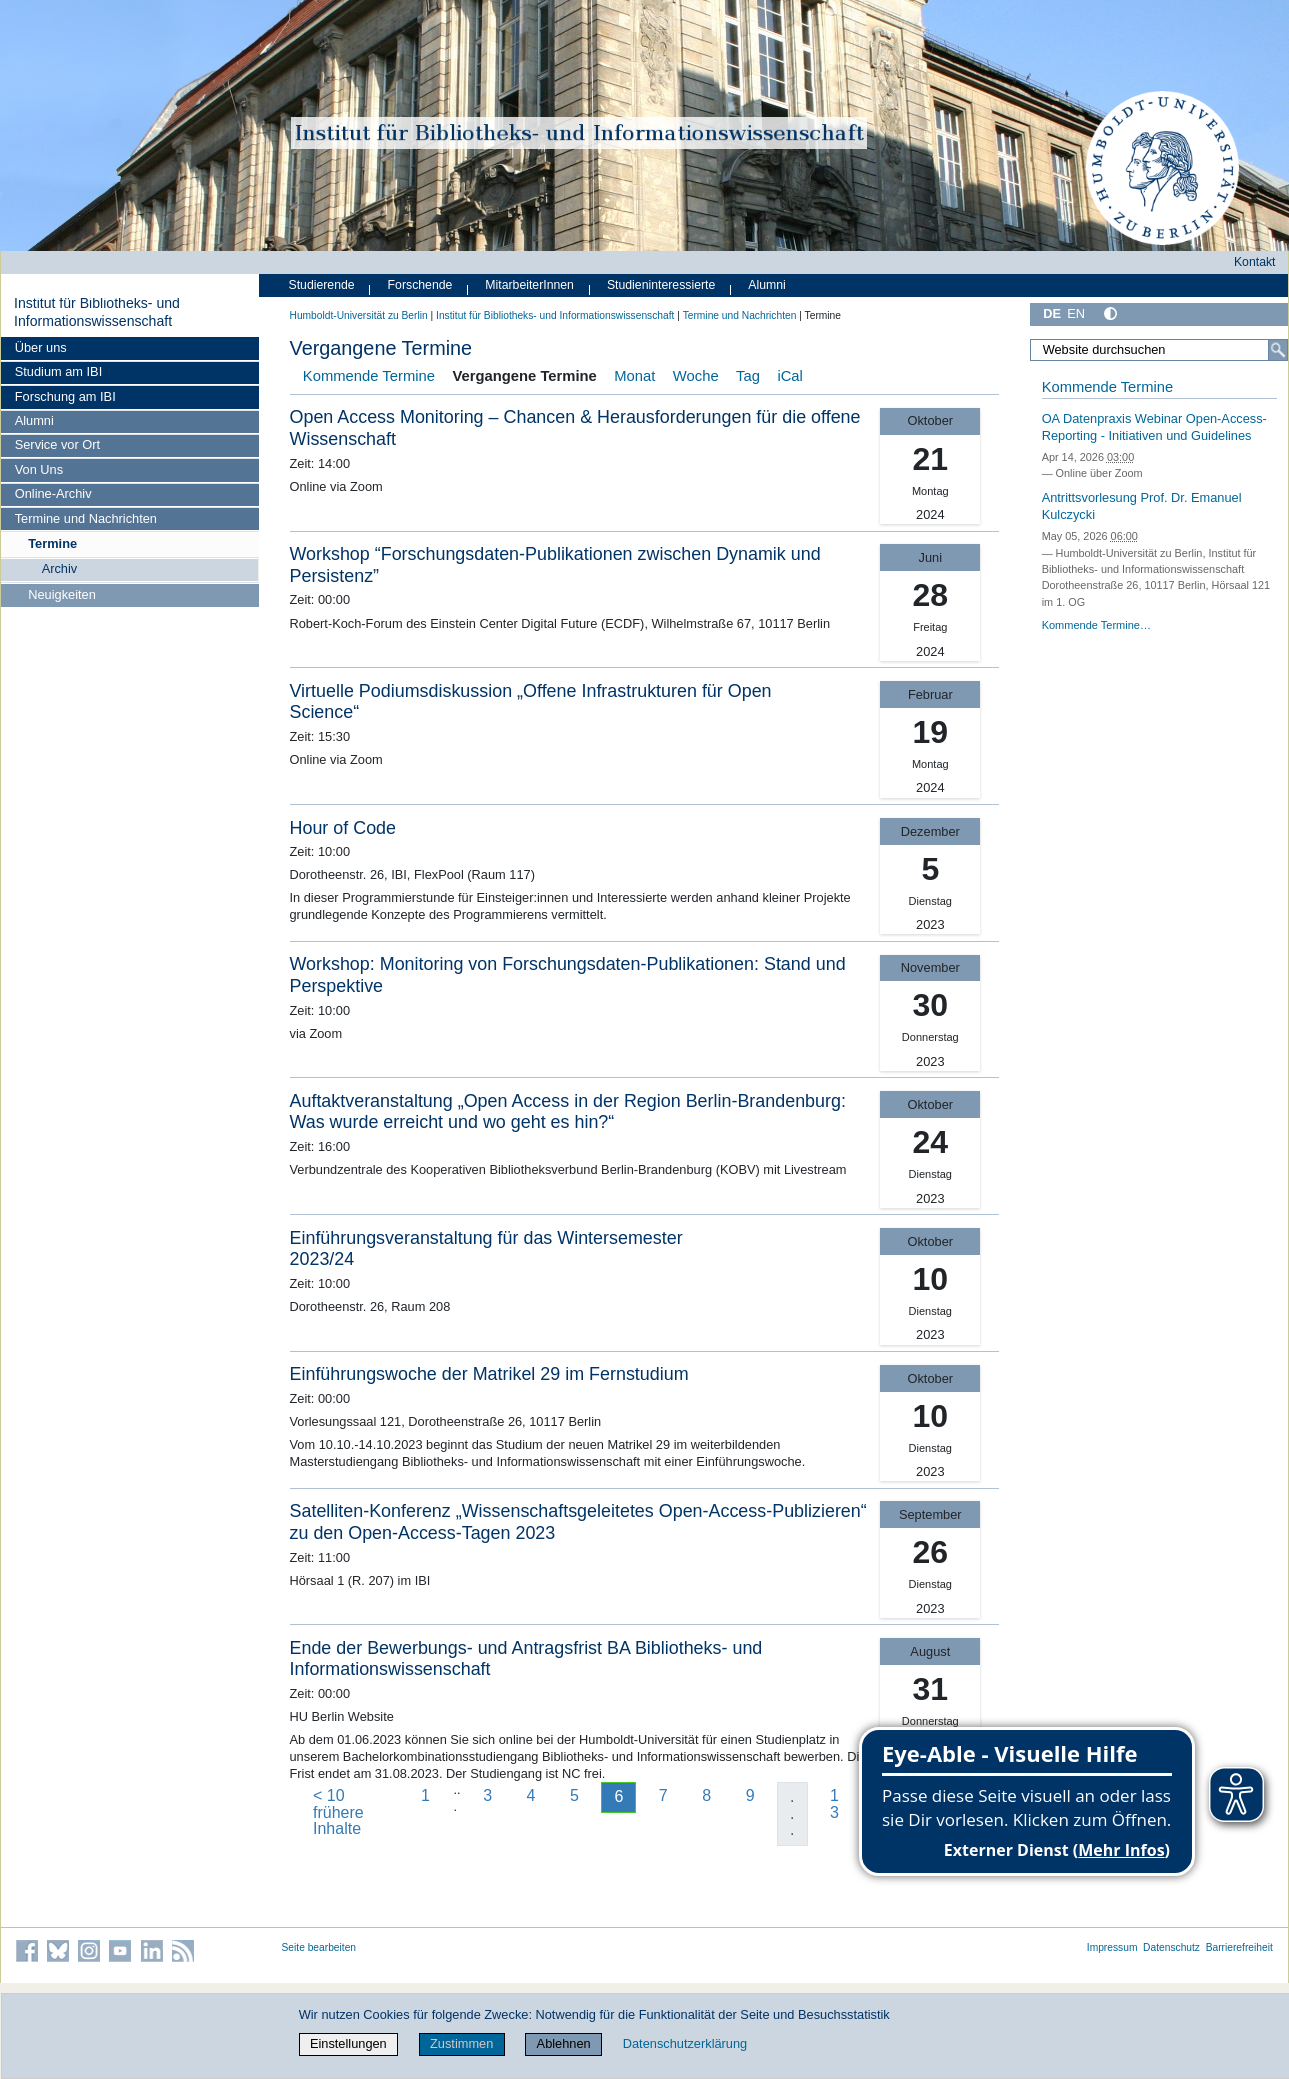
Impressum (1112, 1947)
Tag (748, 376)
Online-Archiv (53, 493)
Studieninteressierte (661, 285)
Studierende (322, 285)
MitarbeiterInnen (529, 285)
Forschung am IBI (65, 396)
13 (834, 1804)
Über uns (41, 347)
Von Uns (39, 469)
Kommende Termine (369, 376)
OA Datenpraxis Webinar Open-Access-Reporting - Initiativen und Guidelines (1154, 427)
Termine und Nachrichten (86, 518)
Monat (634, 376)
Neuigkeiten (62, 594)
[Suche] (1278, 350)
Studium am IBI (58, 371)
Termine (52, 543)
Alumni (34, 420)
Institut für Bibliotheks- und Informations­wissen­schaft (97, 312)
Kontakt (1255, 262)
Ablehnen (564, 2043)
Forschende (420, 285)
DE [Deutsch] (1052, 313)
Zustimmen (461, 2043)
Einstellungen (348, 2043)
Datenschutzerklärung (685, 2043)
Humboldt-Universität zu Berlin (359, 315)
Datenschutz (1171, 1947)
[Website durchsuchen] (1158, 350)
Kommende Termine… (1096, 625)
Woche (696, 376)
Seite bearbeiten (319, 1947)
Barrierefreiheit (1239, 1947)
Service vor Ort (57, 444)
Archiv (60, 568)
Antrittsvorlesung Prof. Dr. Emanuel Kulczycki (1142, 506)
